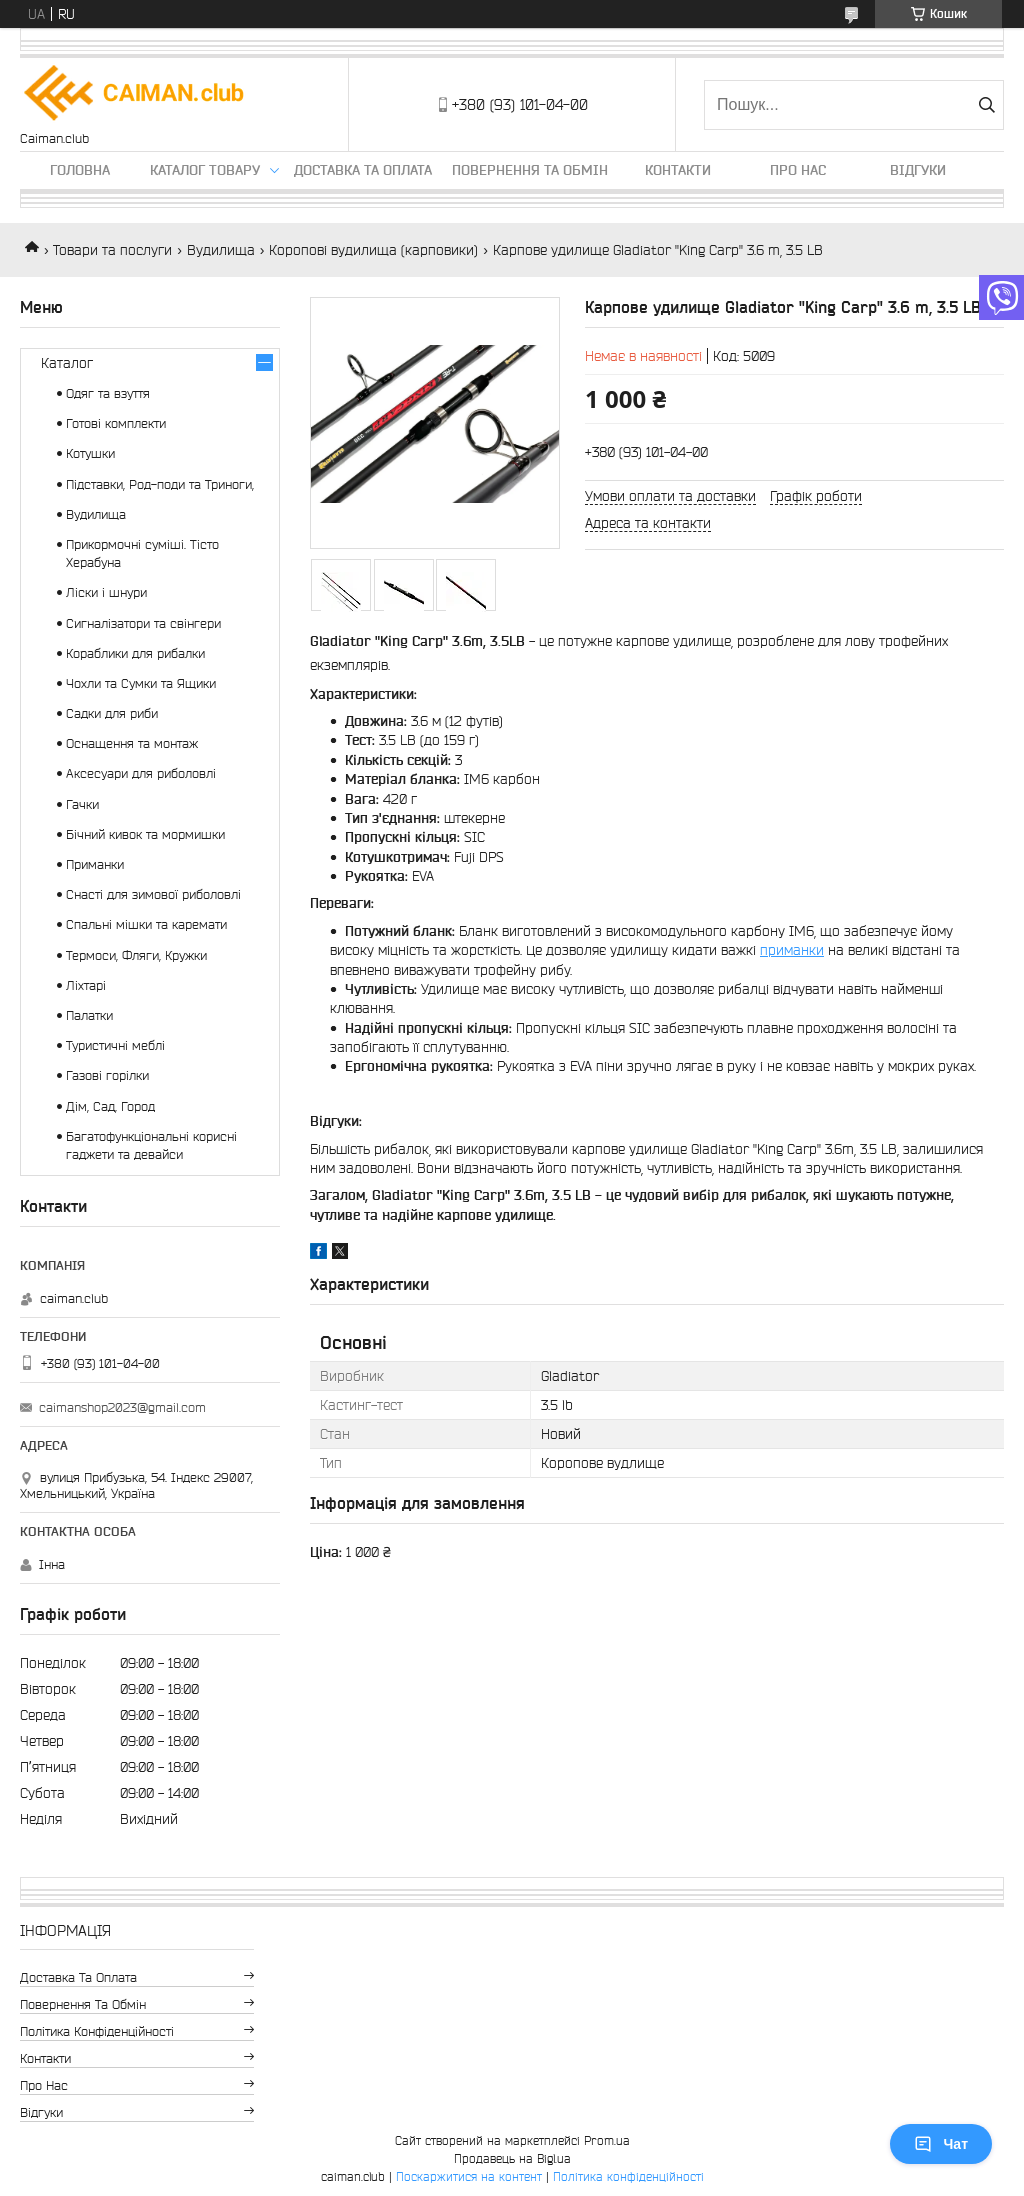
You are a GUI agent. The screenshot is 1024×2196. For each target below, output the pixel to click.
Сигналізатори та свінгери (143, 623)
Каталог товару (205, 170)
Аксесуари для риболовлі (141, 773)
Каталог (67, 363)
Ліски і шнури (106, 592)
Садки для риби (112, 713)
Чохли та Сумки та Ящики (141, 683)
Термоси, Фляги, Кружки (136, 955)
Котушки (90, 453)
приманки (792, 950)
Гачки (82, 804)
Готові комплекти (116, 423)
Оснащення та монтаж (132, 743)
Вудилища (221, 250)
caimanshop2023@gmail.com (122, 1407)
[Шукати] (986, 105)
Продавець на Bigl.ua (512, 2158)
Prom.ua (607, 2140)
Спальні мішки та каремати (146, 924)
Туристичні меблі (115, 1045)
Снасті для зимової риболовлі (153, 894)
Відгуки (918, 170)
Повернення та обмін (530, 170)
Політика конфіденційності (97, 2031)
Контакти (678, 170)
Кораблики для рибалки (135, 653)
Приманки (95, 864)
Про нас (798, 170)
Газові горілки (107, 1075)
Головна (80, 170)
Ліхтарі (86, 985)
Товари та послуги (112, 250)
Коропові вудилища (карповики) (373, 250)
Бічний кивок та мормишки (145, 834)
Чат (941, 2144)
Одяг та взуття (108, 393)
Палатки (89, 1015)
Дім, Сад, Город (110, 1106)
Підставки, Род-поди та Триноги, (160, 484)
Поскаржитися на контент (469, 2176)
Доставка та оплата (363, 170)
